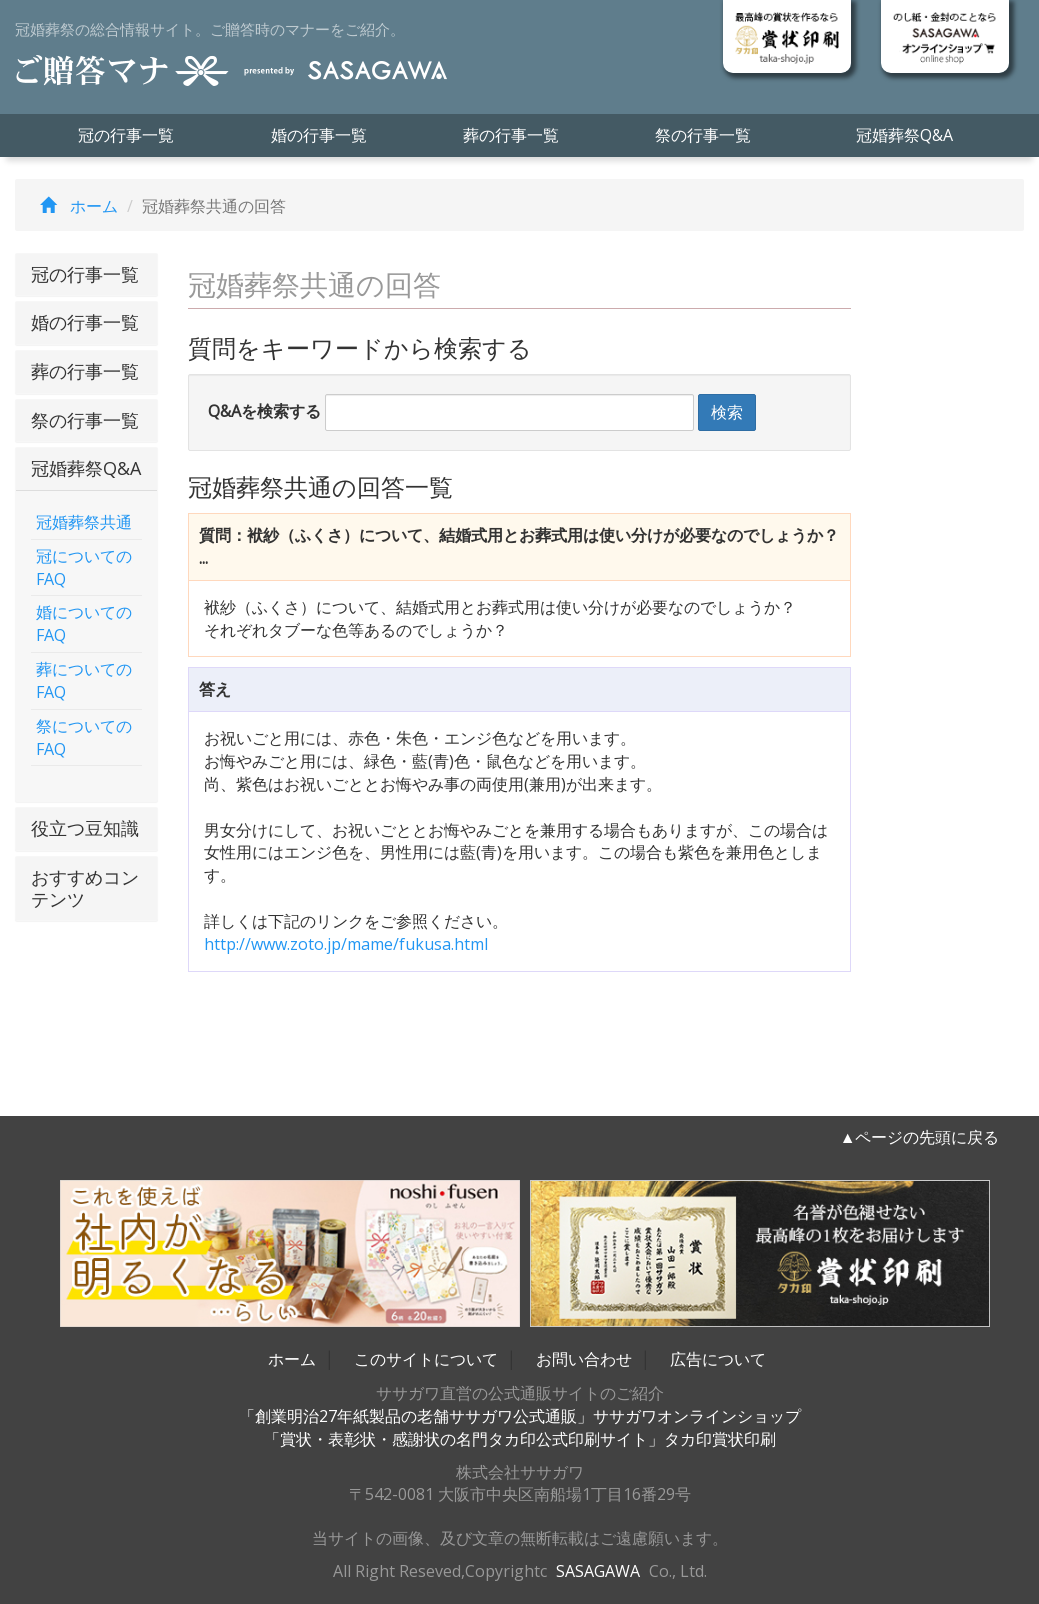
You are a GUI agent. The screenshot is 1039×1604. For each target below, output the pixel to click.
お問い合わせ (584, 1359)
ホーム (74, 206)
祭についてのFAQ (84, 737)
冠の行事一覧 (126, 135)
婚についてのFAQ (84, 623)
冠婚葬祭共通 (84, 522)
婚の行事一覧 (319, 135)
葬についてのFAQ (84, 680)
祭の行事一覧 (703, 135)
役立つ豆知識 (85, 828)
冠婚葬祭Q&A (904, 135)
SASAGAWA (598, 1571)
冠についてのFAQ (84, 567)
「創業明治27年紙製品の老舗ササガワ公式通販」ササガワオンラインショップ (520, 1416)
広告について (718, 1359)
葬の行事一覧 (511, 135)
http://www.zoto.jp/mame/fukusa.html (346, 944)
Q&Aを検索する (264, 411)
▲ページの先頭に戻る (920, 1137)
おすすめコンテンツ (85, 888)
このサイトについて (426, 1359)
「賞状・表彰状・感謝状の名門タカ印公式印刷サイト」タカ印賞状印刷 (520, 1439)
